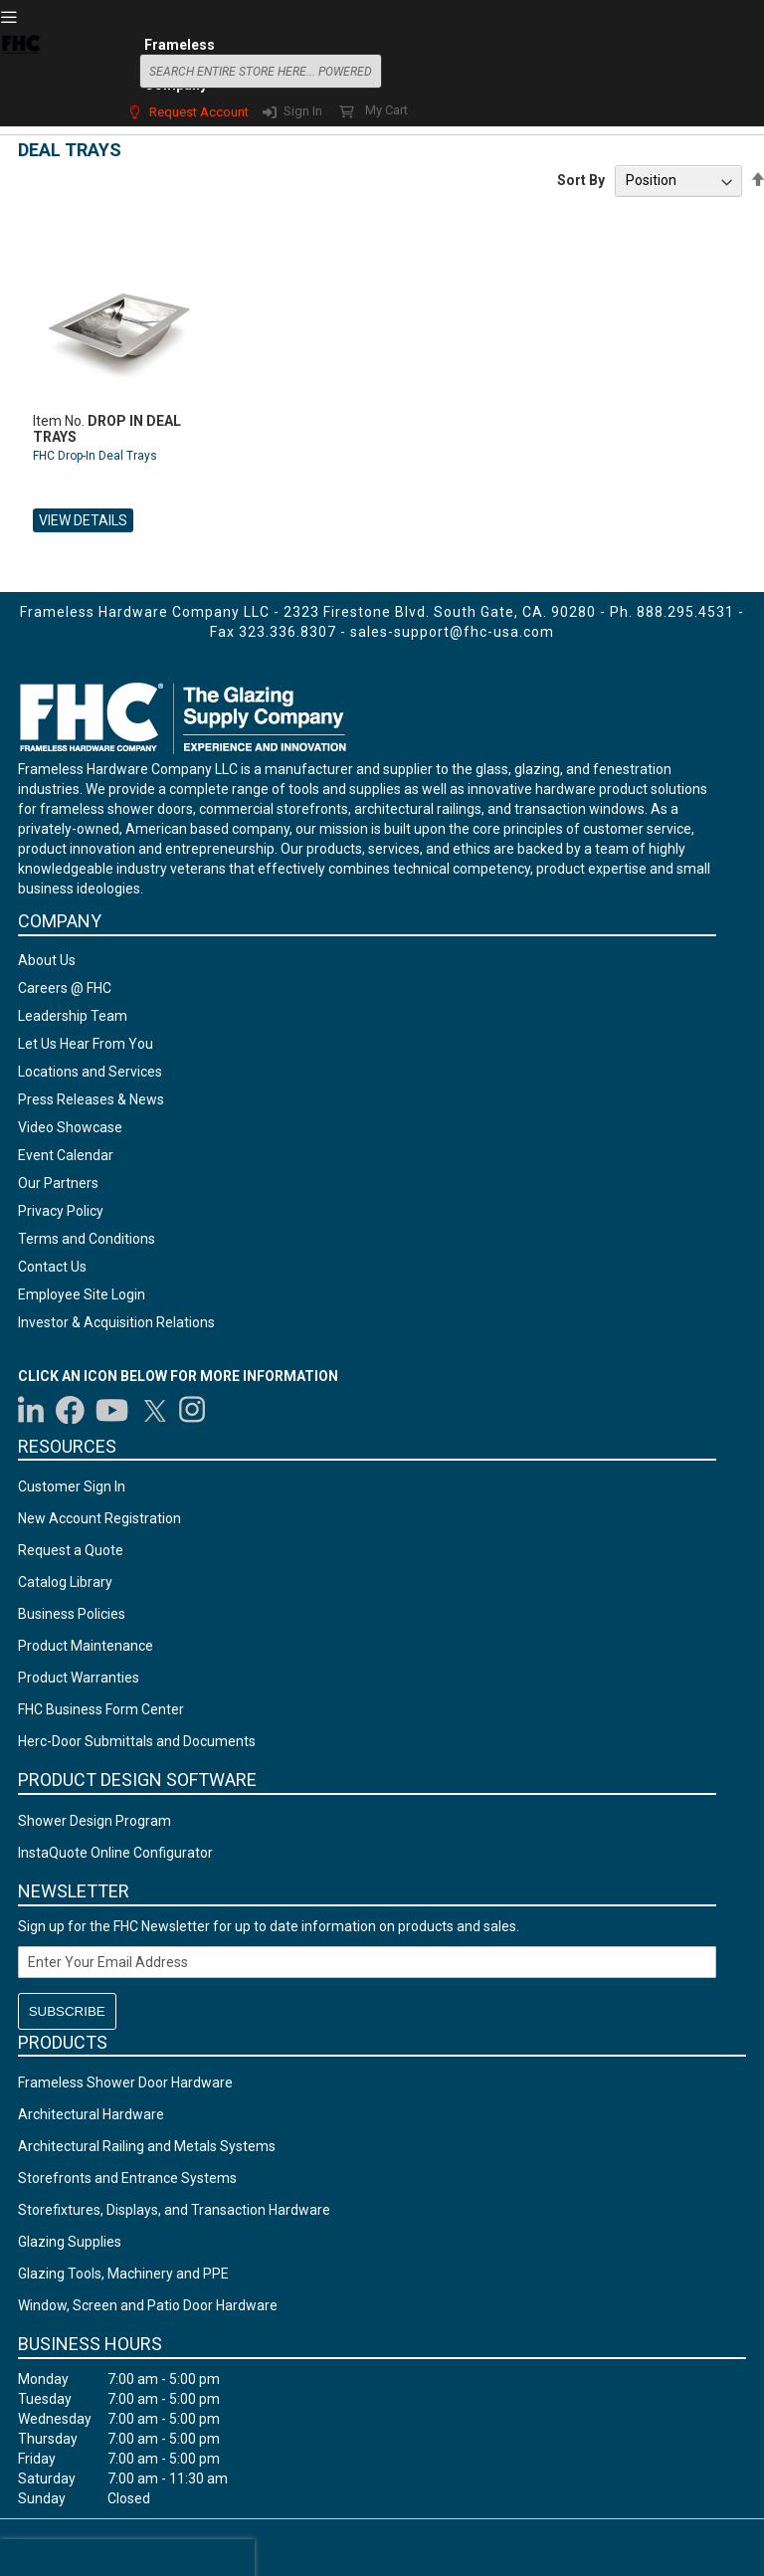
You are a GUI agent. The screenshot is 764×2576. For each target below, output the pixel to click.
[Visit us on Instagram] (193, 1410)
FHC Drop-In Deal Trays (95, 456)
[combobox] (260, 71)
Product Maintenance (85, 1646)
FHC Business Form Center (101, 1709)
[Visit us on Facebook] (70, 1410)
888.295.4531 (685, 612)
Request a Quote (70, 1550)
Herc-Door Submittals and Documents (137, 1741)
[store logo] (21, 68)
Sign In (303, 110)
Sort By (581, 180)
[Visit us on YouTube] (112, 1410)
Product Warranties (78, 1677)
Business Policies (71, 1614)
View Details (83, 520)
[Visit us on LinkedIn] (32, 1410)
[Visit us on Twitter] (154, 1410)
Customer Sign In (71, 1486)
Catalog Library (65, 1582)
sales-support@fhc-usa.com (452, 632)
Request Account (199, 111)
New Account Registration (99, 1518)
